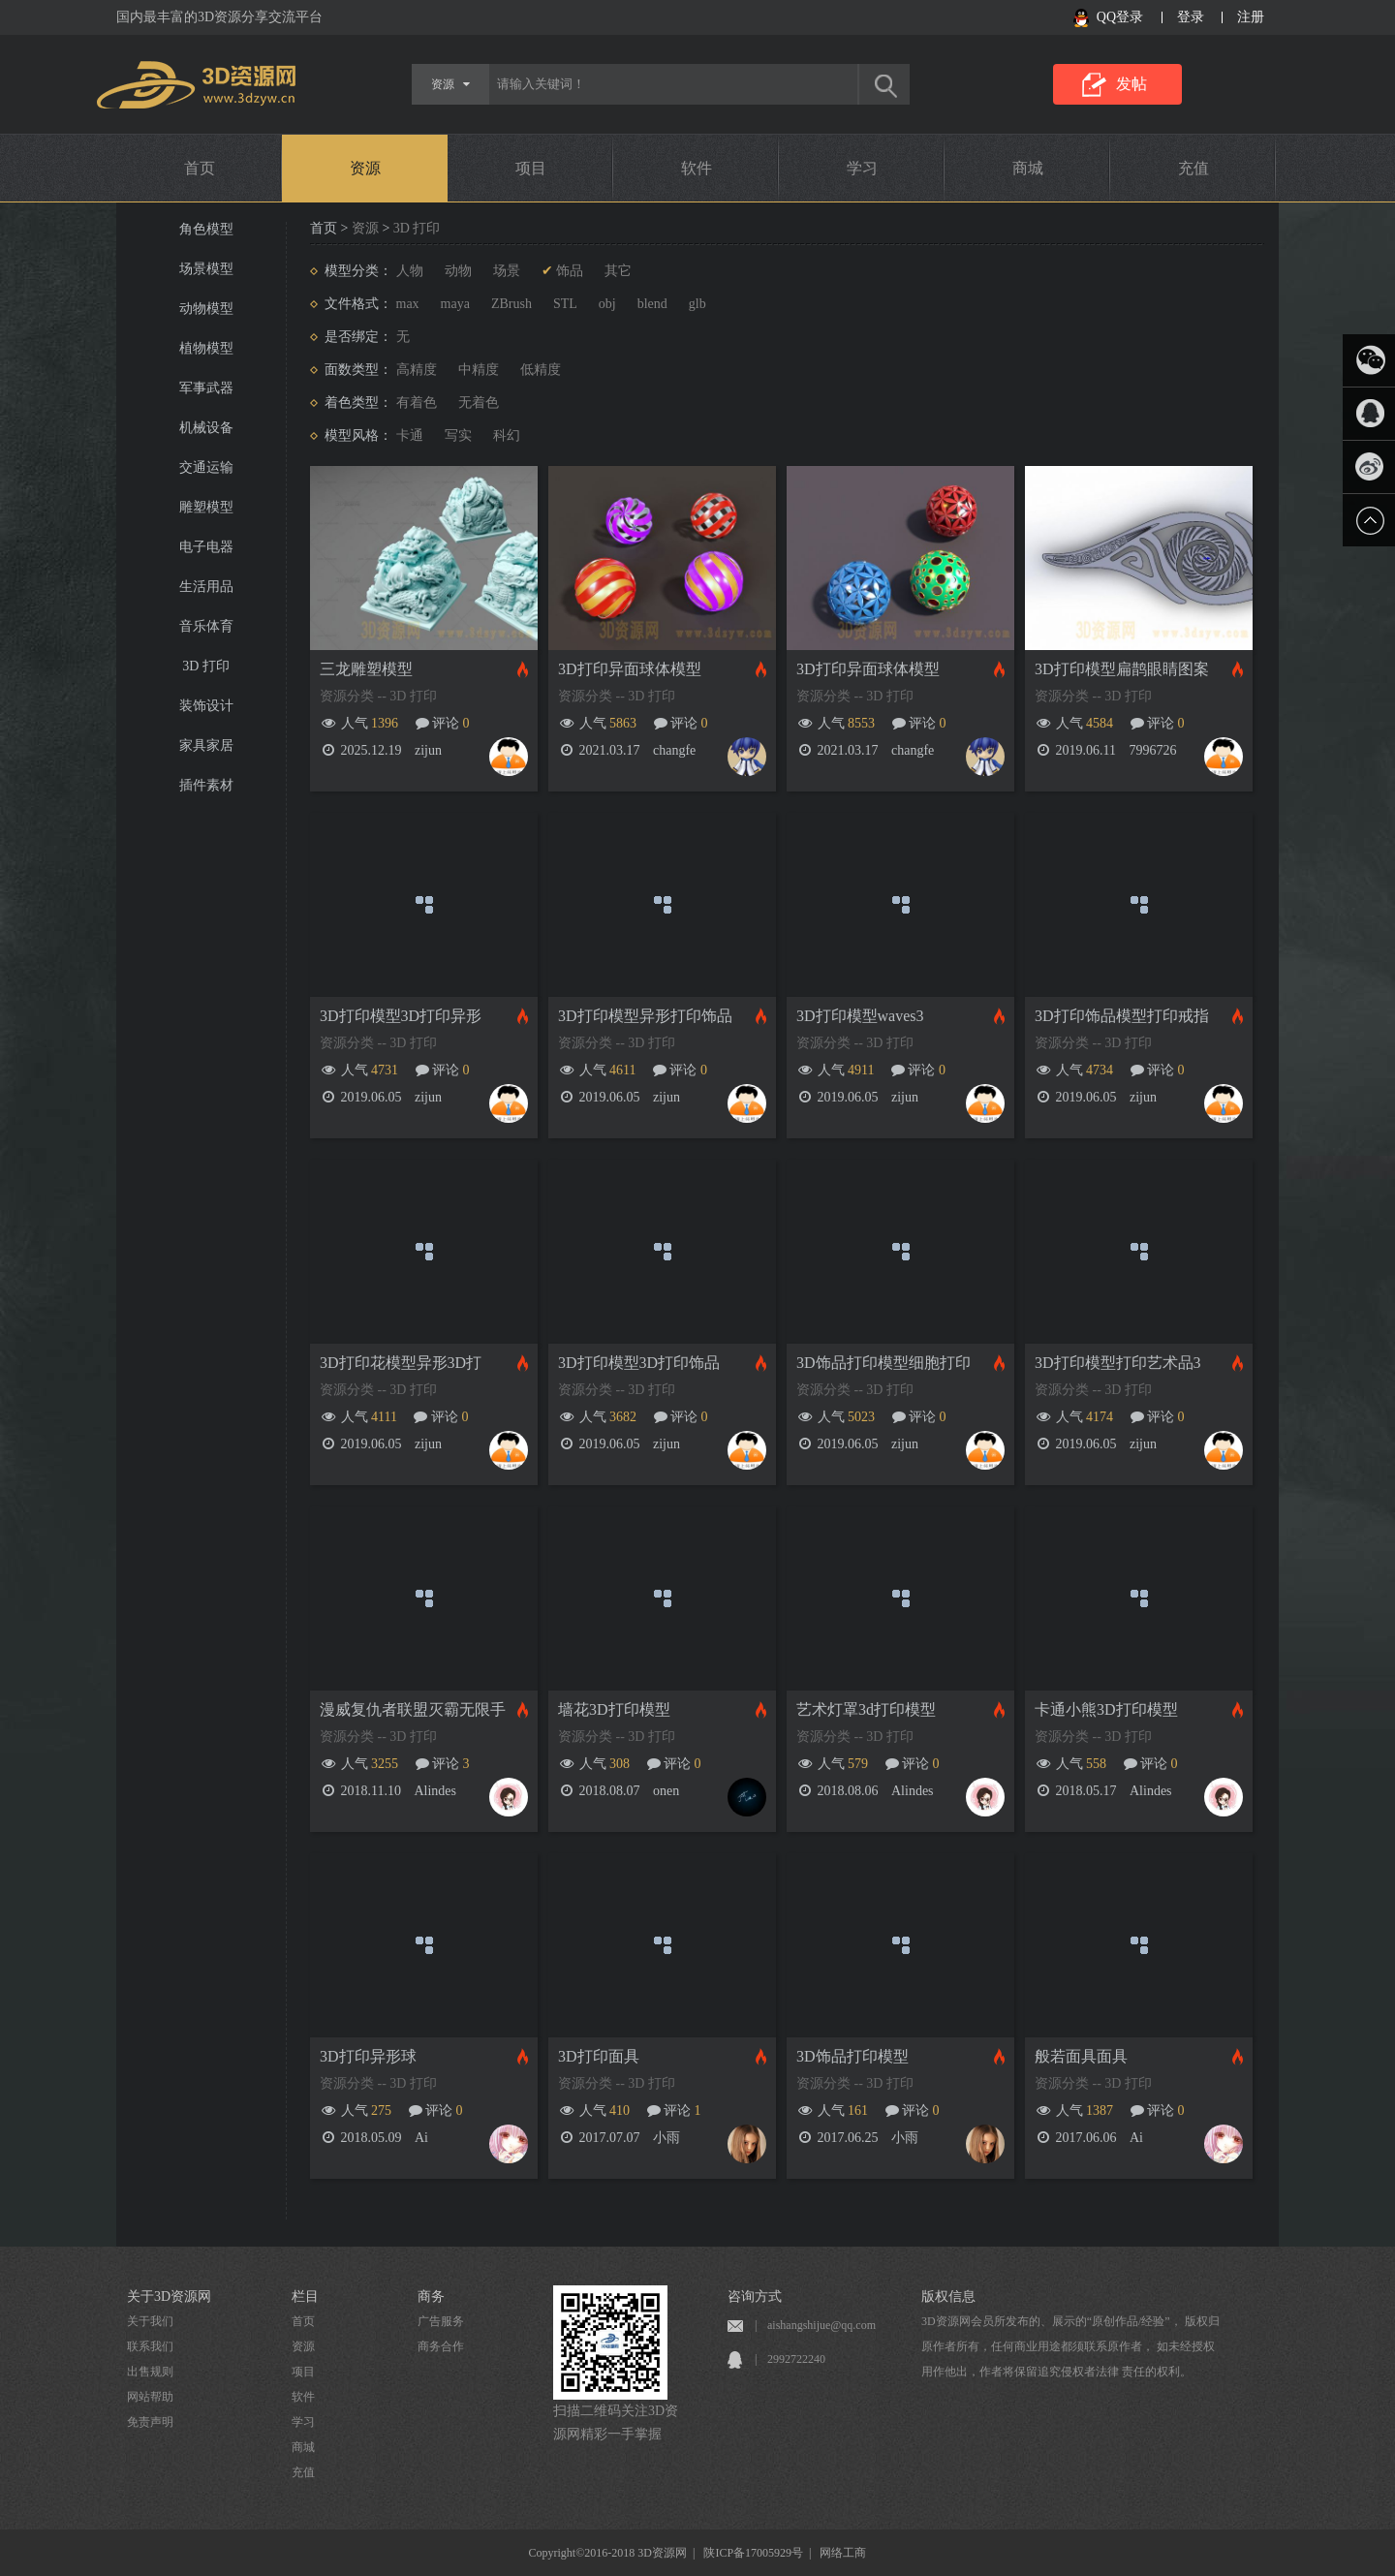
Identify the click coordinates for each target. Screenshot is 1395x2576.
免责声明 (150, 2422)
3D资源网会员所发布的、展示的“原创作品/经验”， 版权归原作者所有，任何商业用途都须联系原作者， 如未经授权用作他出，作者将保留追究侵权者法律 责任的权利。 (1070, 2346)
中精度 (478, 369)
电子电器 (206, 547)
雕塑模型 (206, 507)
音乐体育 (206, 626)
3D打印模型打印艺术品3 (1118, 1362)
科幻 (506, 435)
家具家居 (206, 745)
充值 (1193, 168)
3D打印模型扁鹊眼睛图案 (1122, 669)
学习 (862, 168)
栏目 (305, 2296)
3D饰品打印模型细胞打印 (883, 1362)
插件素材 (206, 785)
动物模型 (206, 308)
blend (652, 303)
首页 (199, 168)
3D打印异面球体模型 (629, 669)
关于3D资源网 (169, 2296)
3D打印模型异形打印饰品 (645, 1016)
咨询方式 (755, 2296)
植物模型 (206, 348)
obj (607, 303)
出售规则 (150, 2371)
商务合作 (441, 2346)
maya (455, 303)
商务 (431, 2296)
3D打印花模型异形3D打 (400, 1362)
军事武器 (206, 388)
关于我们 (150, 2321)
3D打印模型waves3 (860, 1016)
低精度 (540, 369)
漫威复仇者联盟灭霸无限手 (413, 1709)
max (407, 303)
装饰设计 (206, 705)
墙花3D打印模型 (614, 1709)
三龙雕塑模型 (366, 669)
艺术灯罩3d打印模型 (866, 1709)
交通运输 (206, 467)
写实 (458, 435)
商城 (1027, 168)
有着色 (416, 402)
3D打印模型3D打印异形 (400, 1016)
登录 (1190, 17)
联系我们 (150, 2346)
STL (565, 303)
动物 (458, 271)
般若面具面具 (1081, 2056)
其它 (618, 271)
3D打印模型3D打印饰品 (639, 1362)
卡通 (409, 435)
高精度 (416, 369)
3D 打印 (206, 666)
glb (697, 303)
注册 (1250, 17)
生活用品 (206, 586)
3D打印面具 (598, 2056)
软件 (696, 168)
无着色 (478, 402)
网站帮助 (150, 2397)
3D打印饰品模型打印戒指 (1122, 1016)
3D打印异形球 (368, 2056)
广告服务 (441, 2321)
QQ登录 (1120, 17)
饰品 (569, 271)
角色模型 (206, 229)
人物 (409, 271)
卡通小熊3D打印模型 (1106, 1709)
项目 (530, 168)
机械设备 (206, 427)
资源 (365, 168)
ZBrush (511, 303)
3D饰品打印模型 (852, 2056)
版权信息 (948, 2296)
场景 (506, 271)
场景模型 (206, 269)
